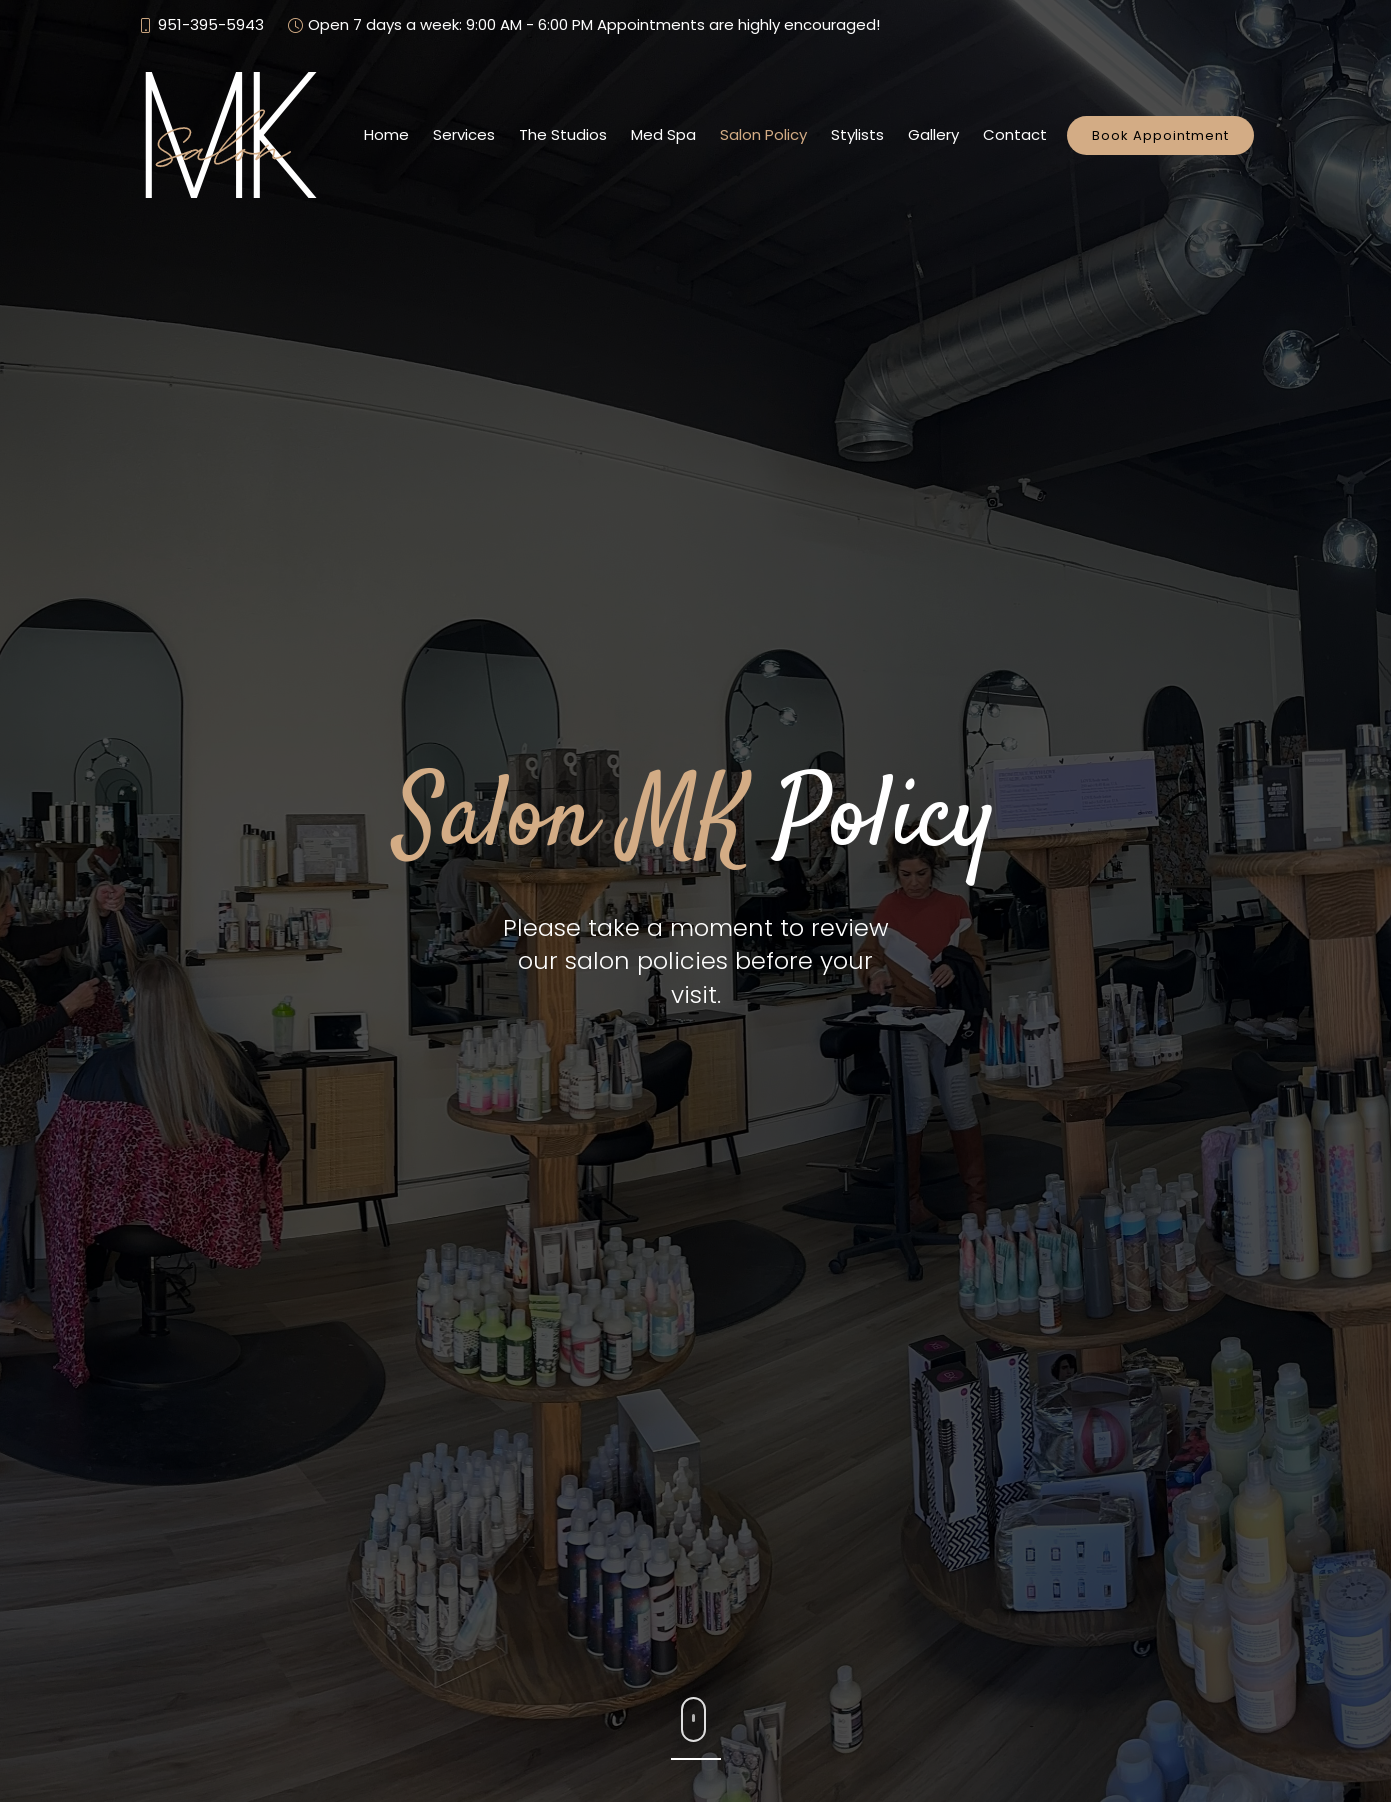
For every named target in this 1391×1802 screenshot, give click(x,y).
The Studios (563, 134)
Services (464, 134)
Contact (1015, 134)
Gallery (933, 134)
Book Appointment (1160, 135)
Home (386, 134)
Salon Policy (763, 134)
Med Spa (663, 134)
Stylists (857, 134)
